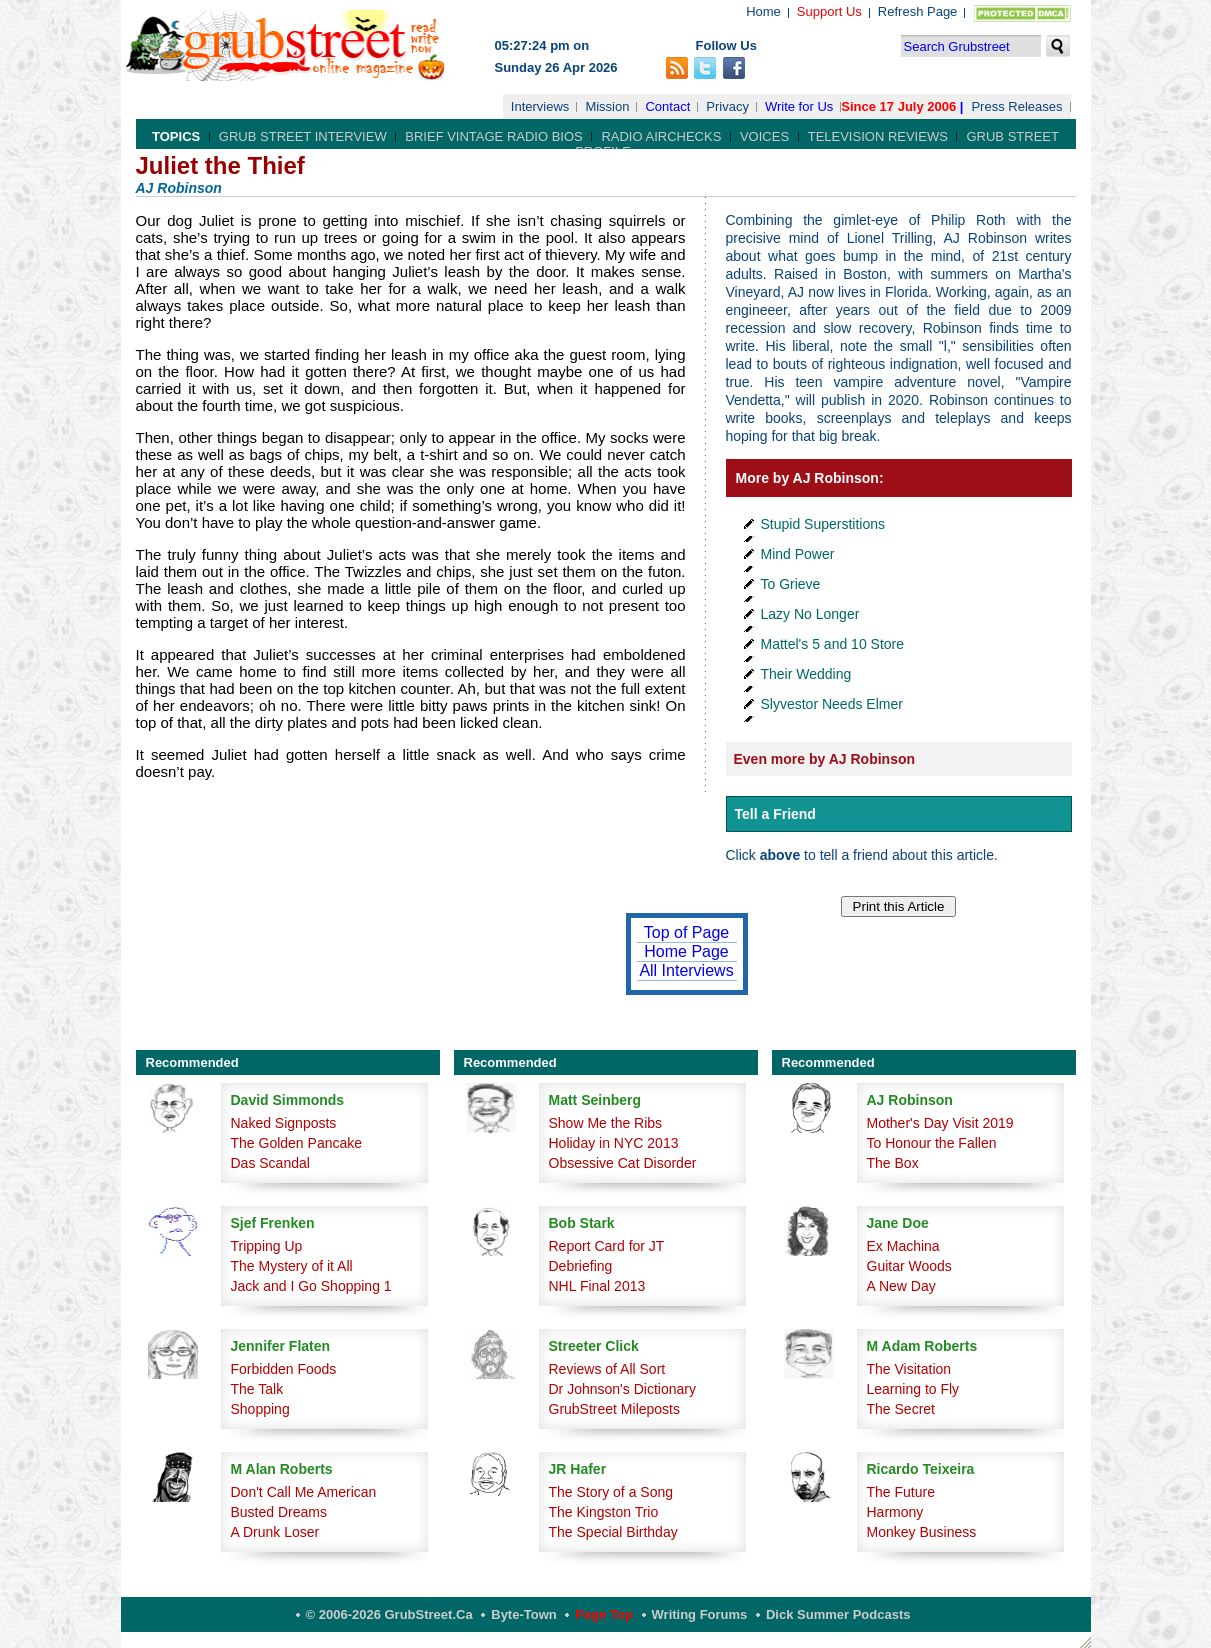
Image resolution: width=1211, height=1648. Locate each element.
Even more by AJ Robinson (825, 759)
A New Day (901, 1286)
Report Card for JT (607, 1246)
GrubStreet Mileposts (615, 1409)
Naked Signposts (284, 1123)
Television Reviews (878, 136)
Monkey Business (922, 1532)
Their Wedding (806, 674)
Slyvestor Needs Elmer (832, 704)
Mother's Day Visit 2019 (940, 1123)
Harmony (895, 1512)
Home (763, 11)
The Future (901, 1492)
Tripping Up (267, 1246)
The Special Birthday (613, 1532)
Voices (764, 136)
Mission (607, 106)
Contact (667, 106)
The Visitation (909, 1369)
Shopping (260, 1409)
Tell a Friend (775, 814)
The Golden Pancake (297, 1143)
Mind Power (798, 554)
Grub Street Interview (303, 136)
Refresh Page (918, 11)
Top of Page (686, 932)
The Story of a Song (611, 1492)
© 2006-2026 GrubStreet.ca (389, 1614)
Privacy (727, 106)
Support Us (829, 11)
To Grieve (791, 584)
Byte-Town (523, 1614)
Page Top (604, 1614)
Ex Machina (903, 1246)
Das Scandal (270, 1163)
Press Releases (1016, 106)
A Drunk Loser (275, 1532)
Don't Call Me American (304, 1492)
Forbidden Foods (284, 1369)
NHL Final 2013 (597, 1286)
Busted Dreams (279, 1512)
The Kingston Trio (604, 1512)
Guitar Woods (909, 1266)
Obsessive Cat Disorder (623, 1163)
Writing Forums (700, 1614)
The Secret (901, 1409)
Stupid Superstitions (823, 524)
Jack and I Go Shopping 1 (311, 1286)
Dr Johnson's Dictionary (622, 1389)
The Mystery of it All (292, 1266)
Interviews (540, 106)
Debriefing (581, 1266)
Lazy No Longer (810, 614)
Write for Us (799, 106)
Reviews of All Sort (607, 1369)
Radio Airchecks (661, 136)
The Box (893, 1163)
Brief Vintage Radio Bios (493, 136)
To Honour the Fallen (932, 1143)
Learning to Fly (913, 1389)
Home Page (686, 951)
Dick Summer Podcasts (838, 1614)
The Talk (257, 1389)
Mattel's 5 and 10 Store (833, 644)
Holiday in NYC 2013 (614, 1143)
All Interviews (686, 970)
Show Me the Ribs (606, 1123)
